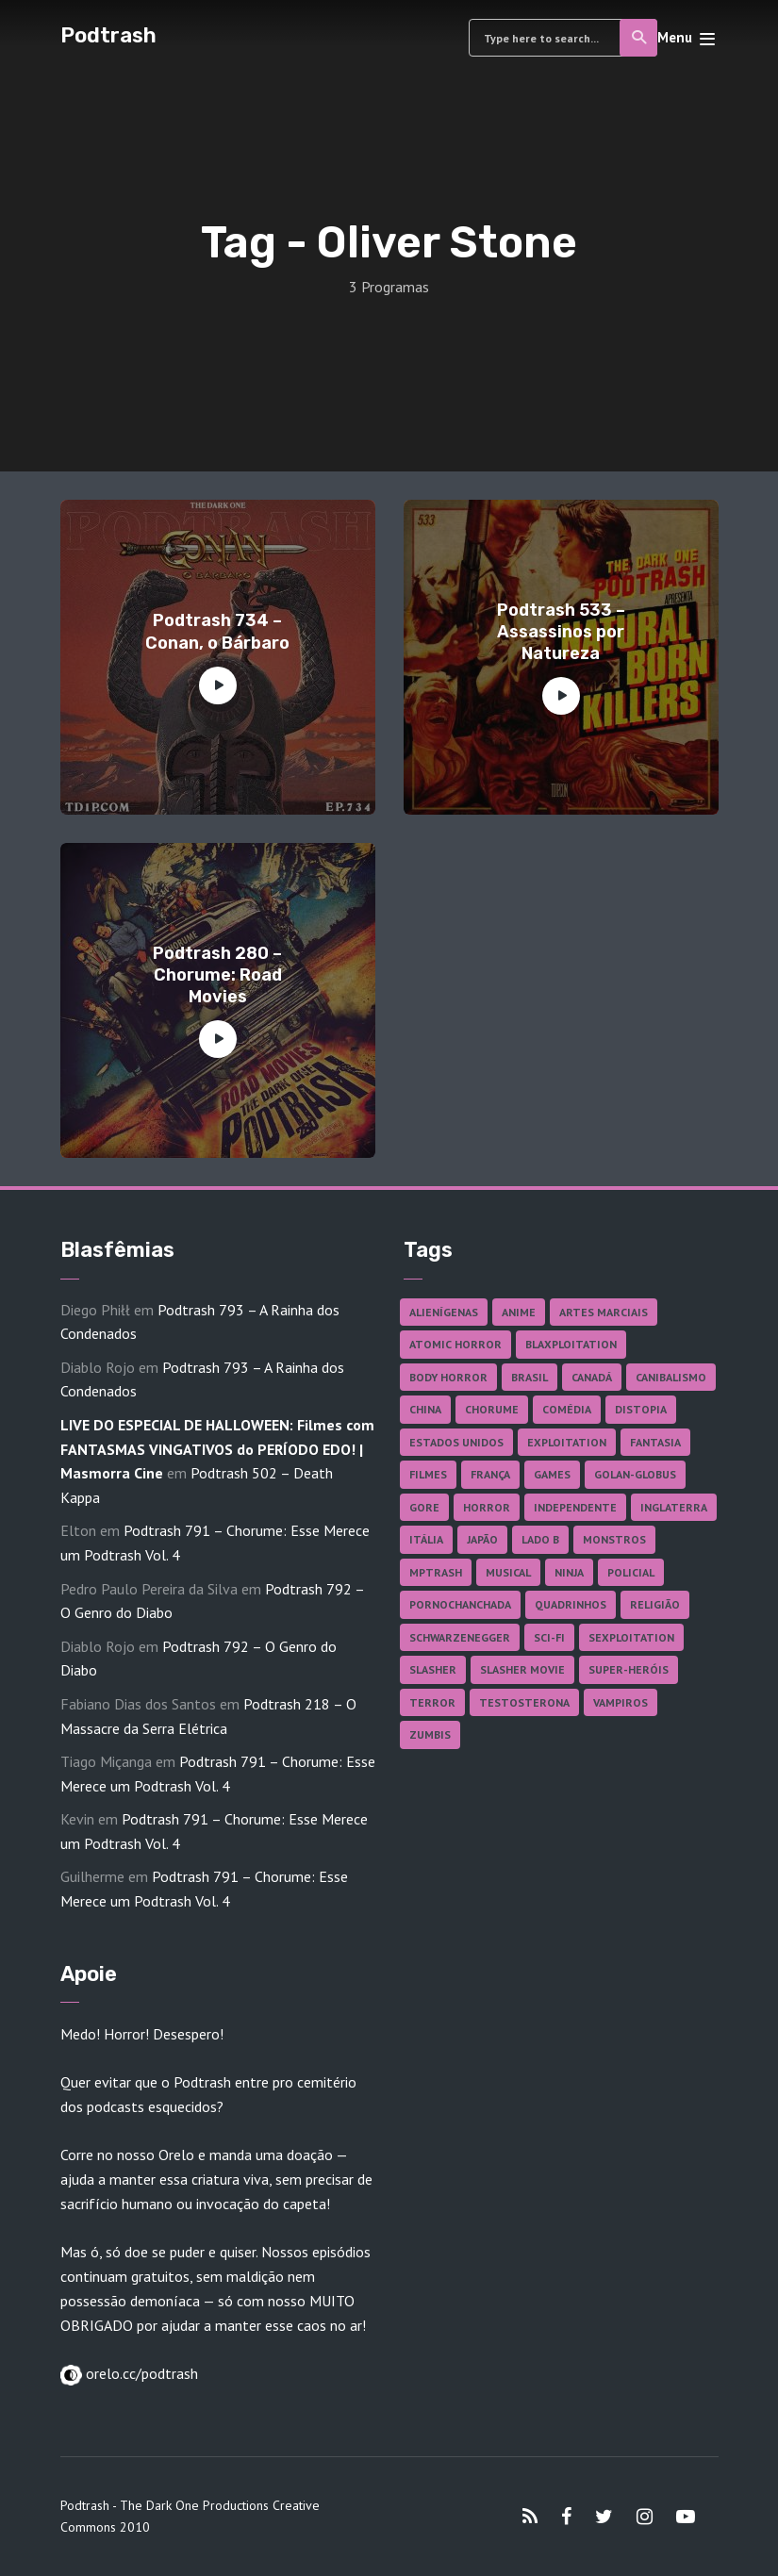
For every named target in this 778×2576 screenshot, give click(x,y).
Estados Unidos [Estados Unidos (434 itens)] (456, 1442)
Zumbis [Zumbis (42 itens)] (430, 1734)
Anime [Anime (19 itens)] (519, 1312)
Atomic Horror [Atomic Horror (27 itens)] (455, 1344)
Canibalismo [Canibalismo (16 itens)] (671, 1377)
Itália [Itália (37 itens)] (426, 1539)
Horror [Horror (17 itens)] (486, 1507)
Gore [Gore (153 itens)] (424, 1507)
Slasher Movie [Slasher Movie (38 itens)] (522, 1669)
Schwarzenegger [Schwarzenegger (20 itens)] (459, 1637)
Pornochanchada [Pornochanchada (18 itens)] (460, 1604)
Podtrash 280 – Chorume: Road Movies (217, 975)
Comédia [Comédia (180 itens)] (566, 1409)
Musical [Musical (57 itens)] (508, 1572)
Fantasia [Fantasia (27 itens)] (655, 1442)
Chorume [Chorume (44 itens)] (492, 1409)
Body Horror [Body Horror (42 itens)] (448, 1377)
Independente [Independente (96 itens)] (575, 1507)
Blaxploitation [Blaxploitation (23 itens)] (571, 1344)
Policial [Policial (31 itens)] (630, 1572)
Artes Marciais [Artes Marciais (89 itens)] (603, 1312)
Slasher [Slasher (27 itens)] (432, 1669)
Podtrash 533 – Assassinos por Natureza (561, 632)
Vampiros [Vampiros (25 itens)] (620, 1702)
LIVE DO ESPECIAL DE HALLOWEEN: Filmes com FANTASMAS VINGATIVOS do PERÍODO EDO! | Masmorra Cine (217, 1448)
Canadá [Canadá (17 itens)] (591, 1377)
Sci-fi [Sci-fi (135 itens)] (549, 1637)
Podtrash (108, 35)
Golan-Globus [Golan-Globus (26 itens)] (635, 1474)
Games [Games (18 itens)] (552, 1474)
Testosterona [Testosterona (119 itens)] (524, 1702)
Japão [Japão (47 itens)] (482, 1539)
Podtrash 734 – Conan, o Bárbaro (217, 631)
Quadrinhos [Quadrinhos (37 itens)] (570, 1604)
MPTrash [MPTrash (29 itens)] (435, 1572)
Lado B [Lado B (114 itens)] (540, 1539)
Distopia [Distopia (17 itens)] (641, 1409)
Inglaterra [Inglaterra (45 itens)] (673, 1507)
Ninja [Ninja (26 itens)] (569, 1572)
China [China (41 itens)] (425, 1409)
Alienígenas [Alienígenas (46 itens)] (443, 1312)
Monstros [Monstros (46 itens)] (614, 1539)
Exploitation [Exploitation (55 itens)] (566, 1442)
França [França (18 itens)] (490, 1474)
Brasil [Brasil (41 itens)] (529, 1377)
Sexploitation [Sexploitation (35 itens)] (631, 1637)
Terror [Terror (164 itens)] (432, 1702)
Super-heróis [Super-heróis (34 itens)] (628, 1669)
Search (640, 37)
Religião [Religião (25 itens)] (655, 1604)
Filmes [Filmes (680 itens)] (428, 1474)
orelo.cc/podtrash (140, 2373)
